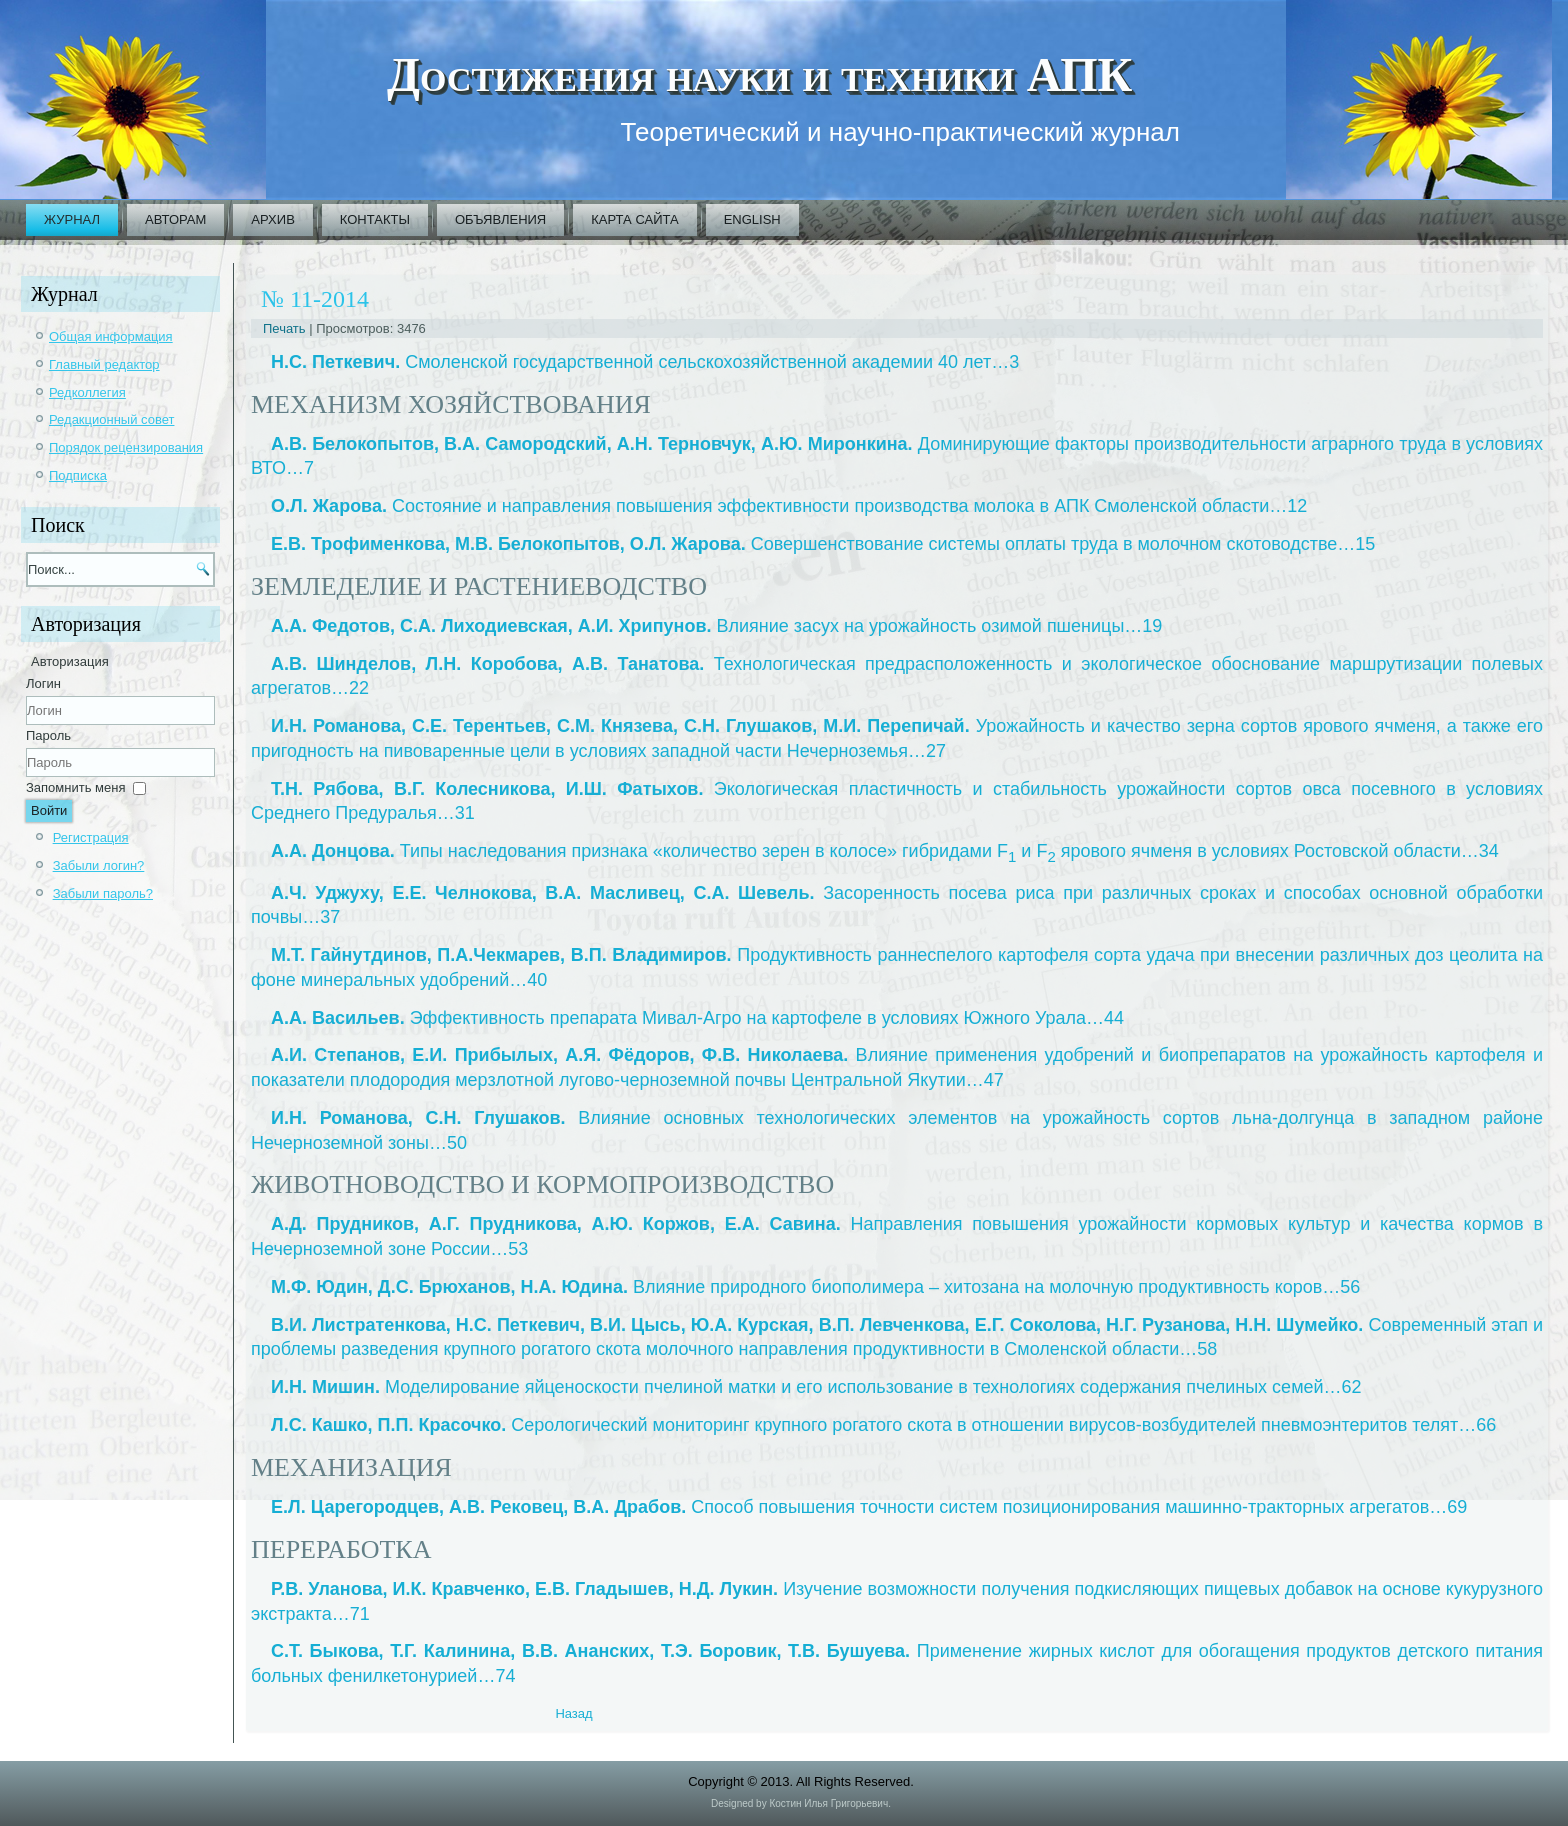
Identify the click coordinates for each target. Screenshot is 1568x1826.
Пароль (48, 735)
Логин (43, 683)
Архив (272, 219)
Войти (49, 810)
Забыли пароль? (103, 893)
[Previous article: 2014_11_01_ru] (573, 1713)
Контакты (375, 219)
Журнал (72, 219)
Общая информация (111, 336)
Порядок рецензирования (126, 447)
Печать (286, 328)
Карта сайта (634, 219)
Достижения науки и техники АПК (759, 74)
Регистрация (91, 837)
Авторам (175, 219)
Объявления (500, 219)
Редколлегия (87, 392)
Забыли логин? (99, 865)
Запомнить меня (75, 787)
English (752, 219)
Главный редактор (104, 364)
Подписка (78, 475)
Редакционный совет (111, 419)
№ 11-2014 (315, 299)
